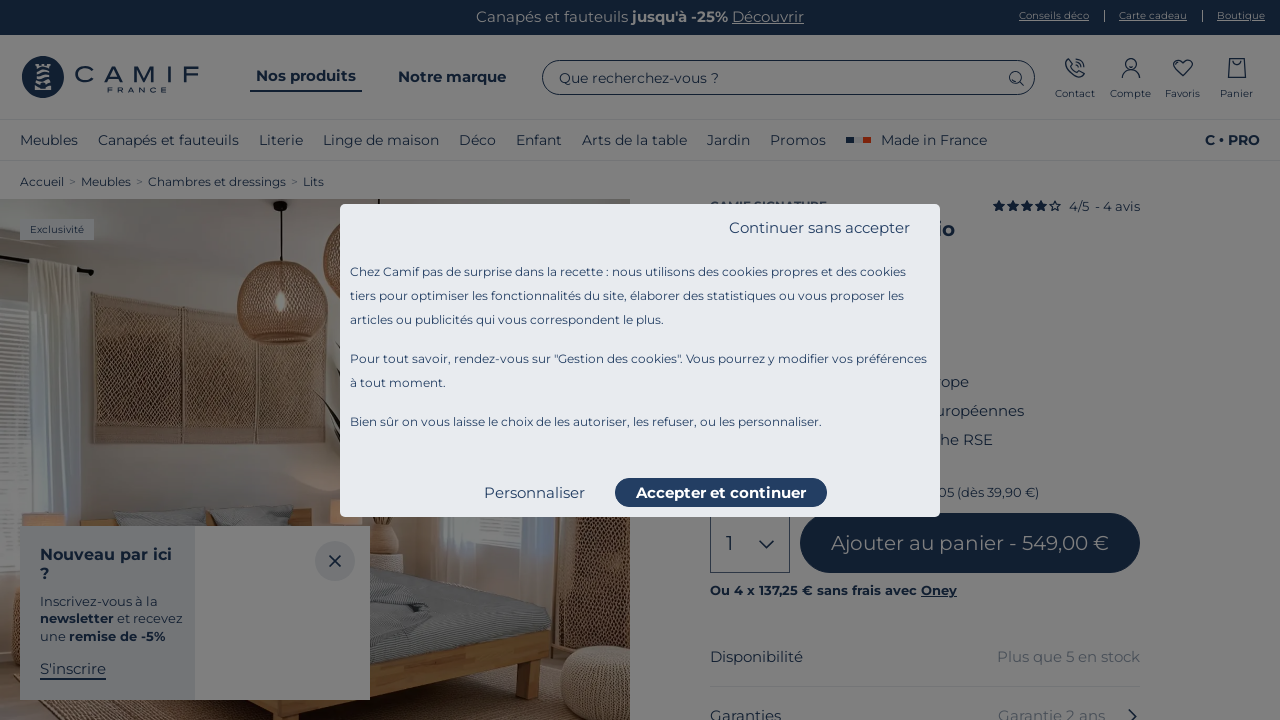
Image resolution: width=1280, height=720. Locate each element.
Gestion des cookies (617, 358)
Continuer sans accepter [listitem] (819, 227)
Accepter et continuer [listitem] (721, 492)
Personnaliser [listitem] (534, 492)
